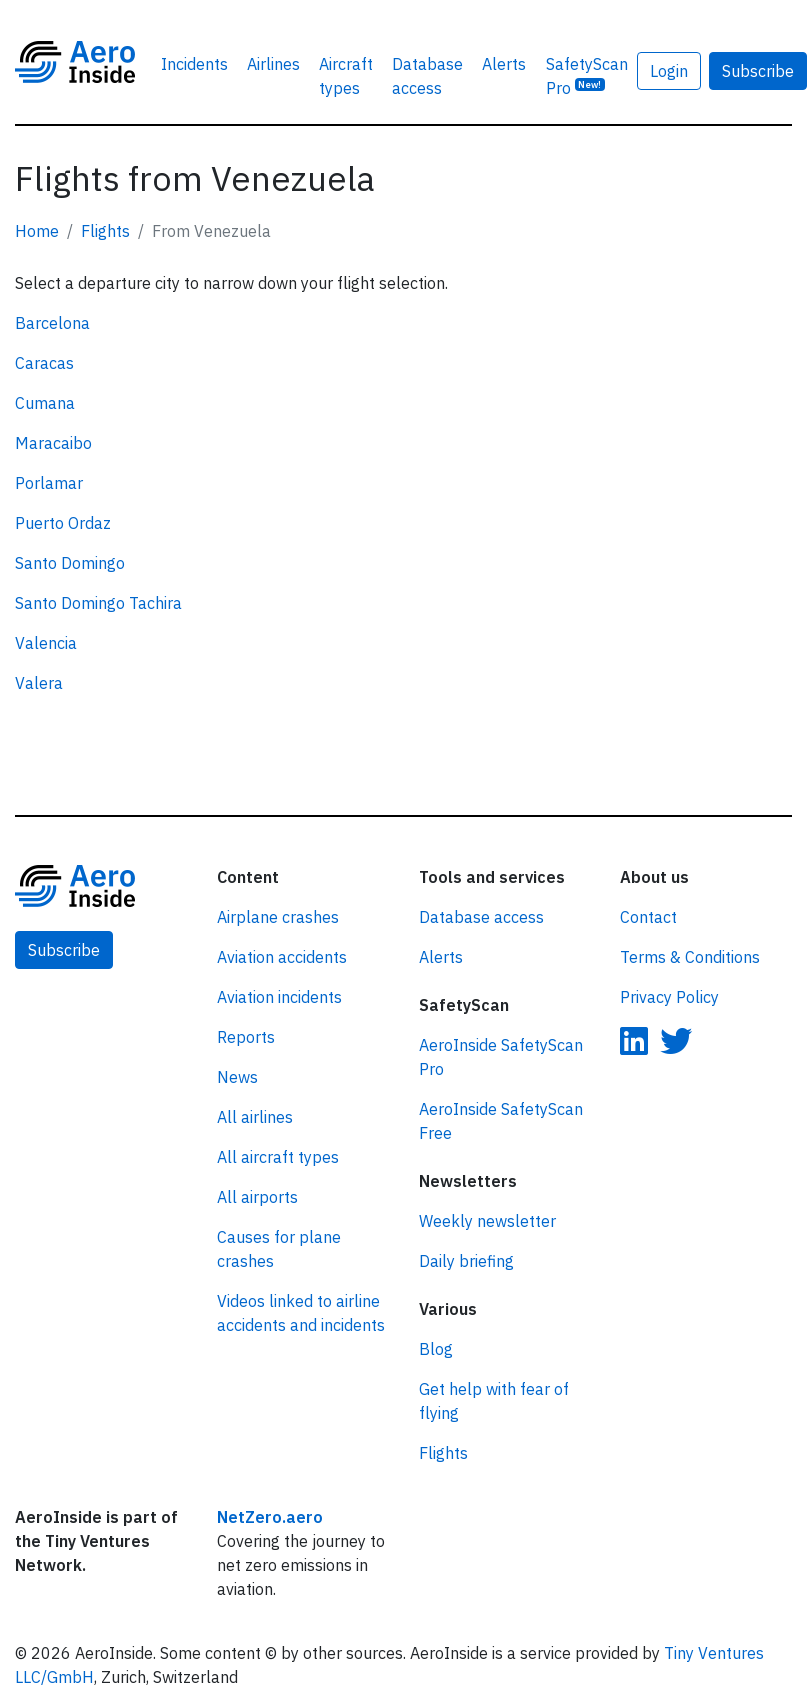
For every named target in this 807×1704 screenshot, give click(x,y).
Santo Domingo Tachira (98, 603)
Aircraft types (346, 76)
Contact (648, 917)
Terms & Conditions (690, 957)
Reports (246, 1037)
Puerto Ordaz (63, 523)
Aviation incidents (279, 997)
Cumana (45, 403)
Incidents (194, 64)
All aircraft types (278, 1157)
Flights (105, 231)
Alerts (504, 64)
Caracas (44, 363)
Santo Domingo (70, 563)
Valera (39, 683)
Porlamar (49, 483)
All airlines (255, 1117)
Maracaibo (53, 443)
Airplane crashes (278, 917)
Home (37, 231)
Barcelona (52, 323)
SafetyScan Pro (587, 76)
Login (669, 71)
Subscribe (64, 950)
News (237, 1077)
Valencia (46, 643)
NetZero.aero (270, 1517)
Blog (436, 1349)
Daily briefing (466, 1261)
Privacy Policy (669, 997)
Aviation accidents (282, 957)
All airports (257, 1197)
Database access (427, 76)
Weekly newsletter (487, 1221)
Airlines (273, 64)
